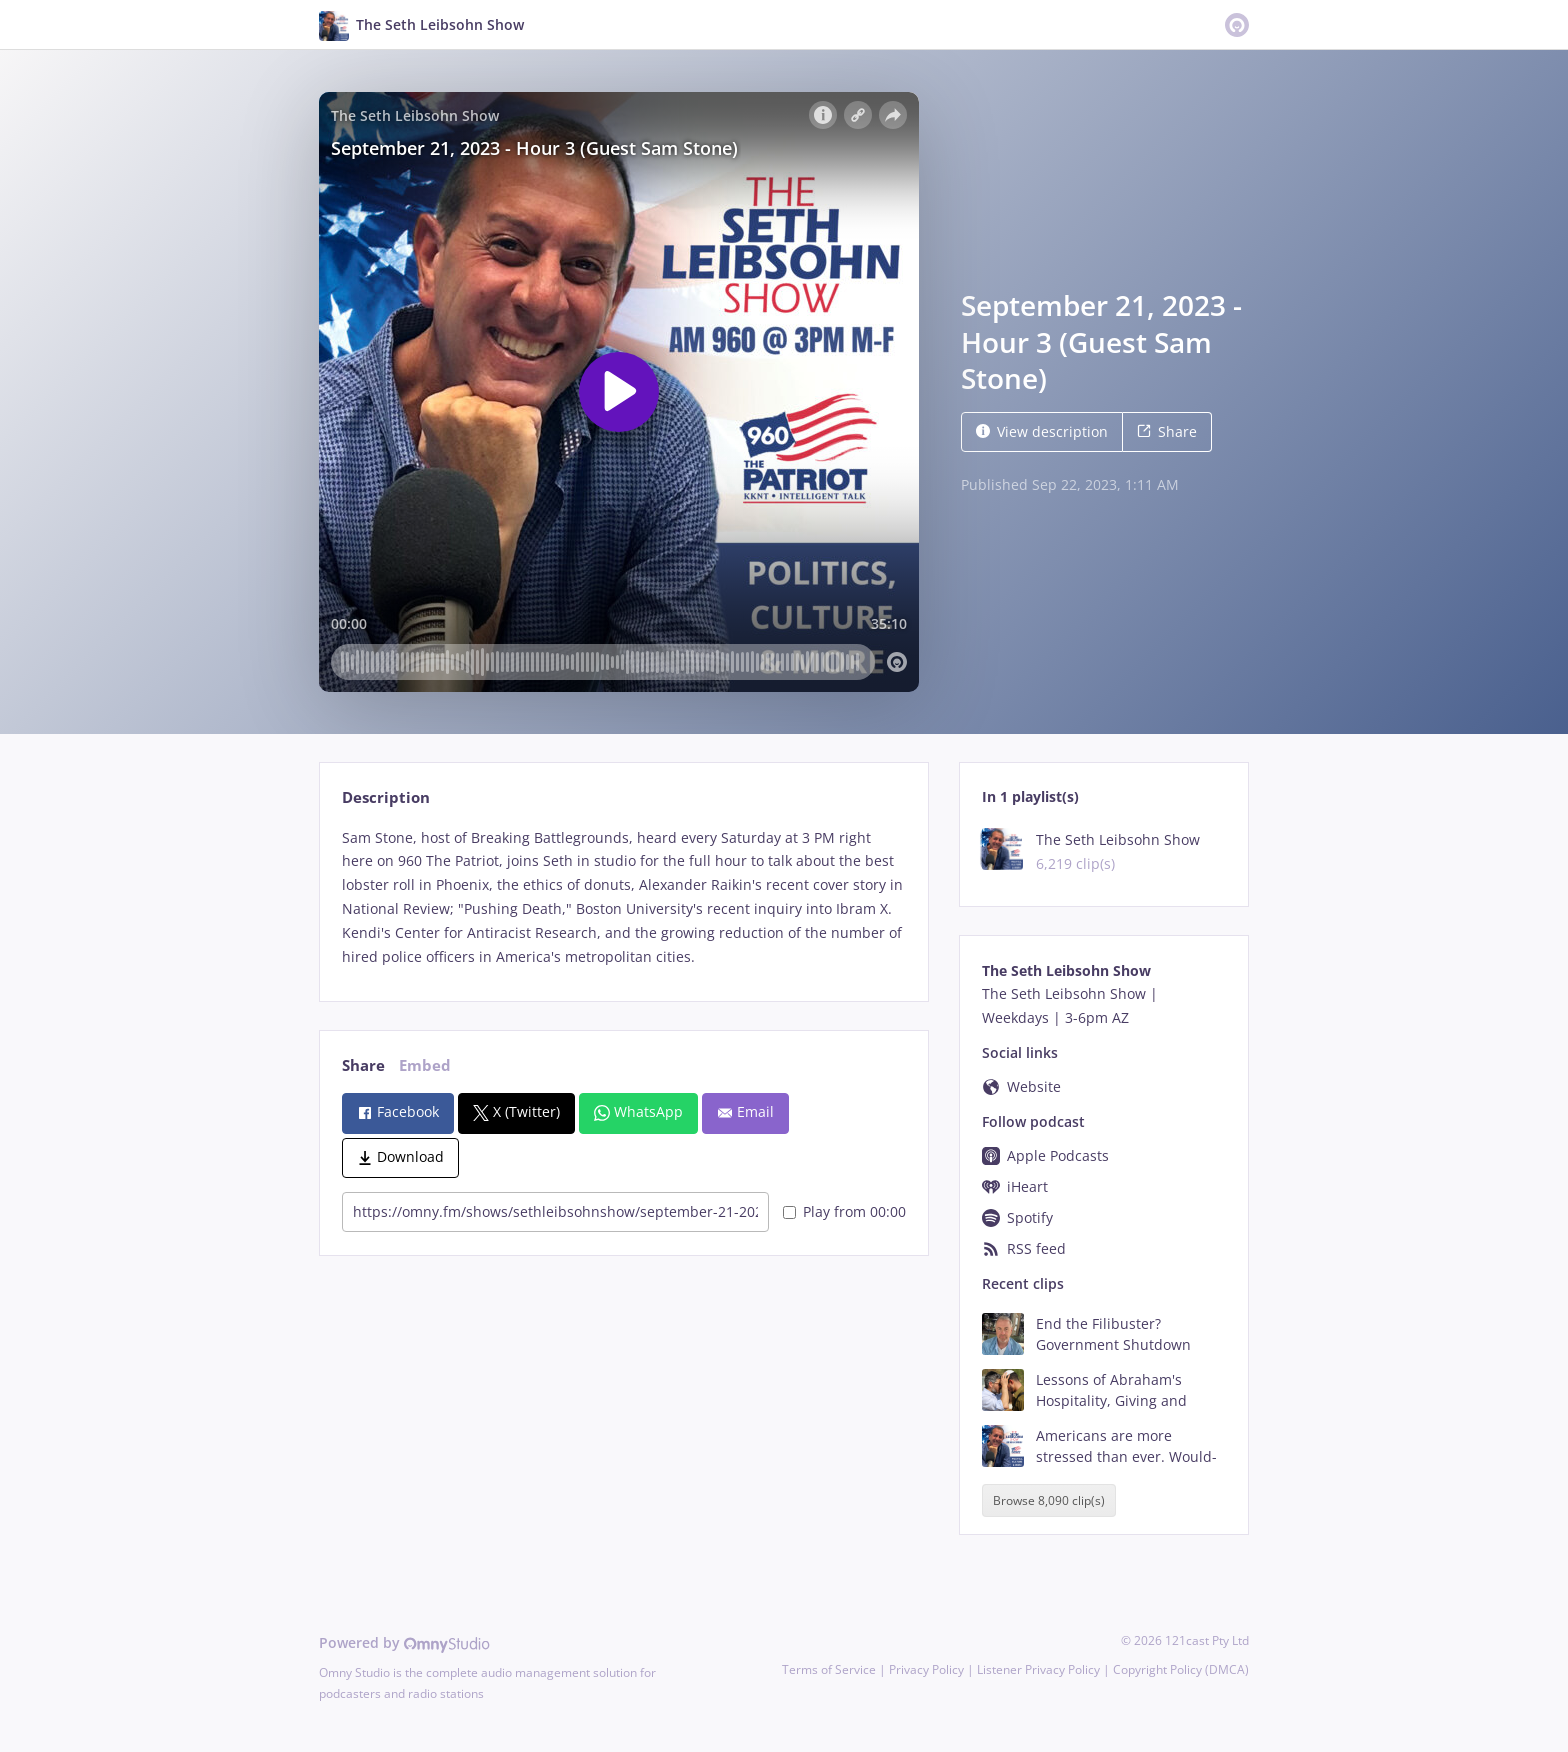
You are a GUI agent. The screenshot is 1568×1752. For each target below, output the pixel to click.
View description (1042, 431)
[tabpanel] (623, 897)
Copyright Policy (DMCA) (1181, 1669)
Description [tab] (386, 797)
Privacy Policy (926, 1669)
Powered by (404, 1642)
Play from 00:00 (844, 1211)
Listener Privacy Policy (1038, 1669)
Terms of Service (829, 1669)
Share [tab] (363, 1065)
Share (1167, 431)
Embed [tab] (425, 1065)
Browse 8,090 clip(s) (1049, 1500)
